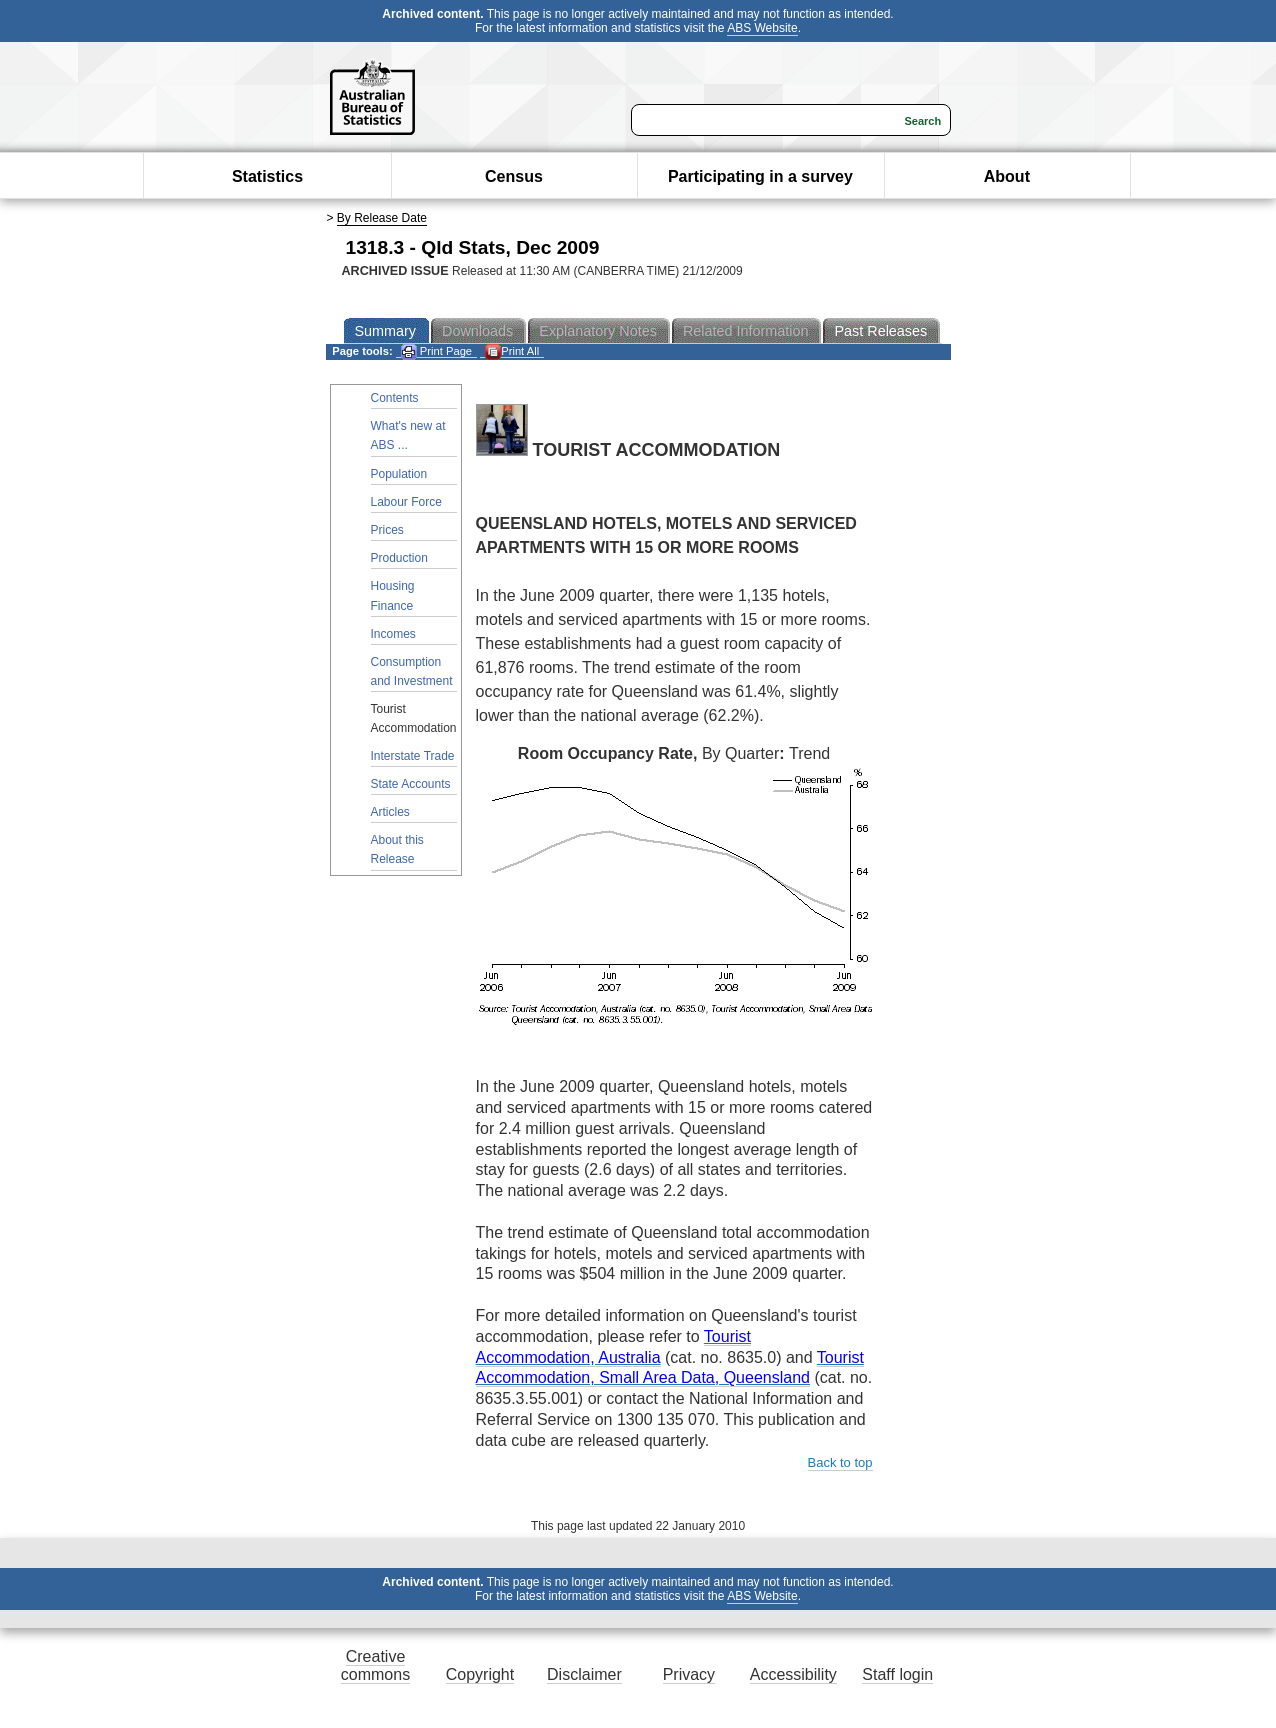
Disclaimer (584, 1674)
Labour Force (406, 502)
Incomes (393, 634)
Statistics (267, 176)
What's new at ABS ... (408, 435)
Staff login (897, 1674)
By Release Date (382, 218)
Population (399, 474)
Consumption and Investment (412, 671)
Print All (512, 351)
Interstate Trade (413, 756)
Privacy (689, 1674)
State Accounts (411, 784)
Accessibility (793, 1674)
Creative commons (375, 1665)
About (1007, 176)
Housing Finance (393, 595)
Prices (387, 530)
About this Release (397, 849)
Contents (395, 398)
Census (514, 176)
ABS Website (762, 28)
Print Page (436, 351)
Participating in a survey (760, 176)
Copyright (480, 1674)
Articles (390, 812)
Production (399, 558)
